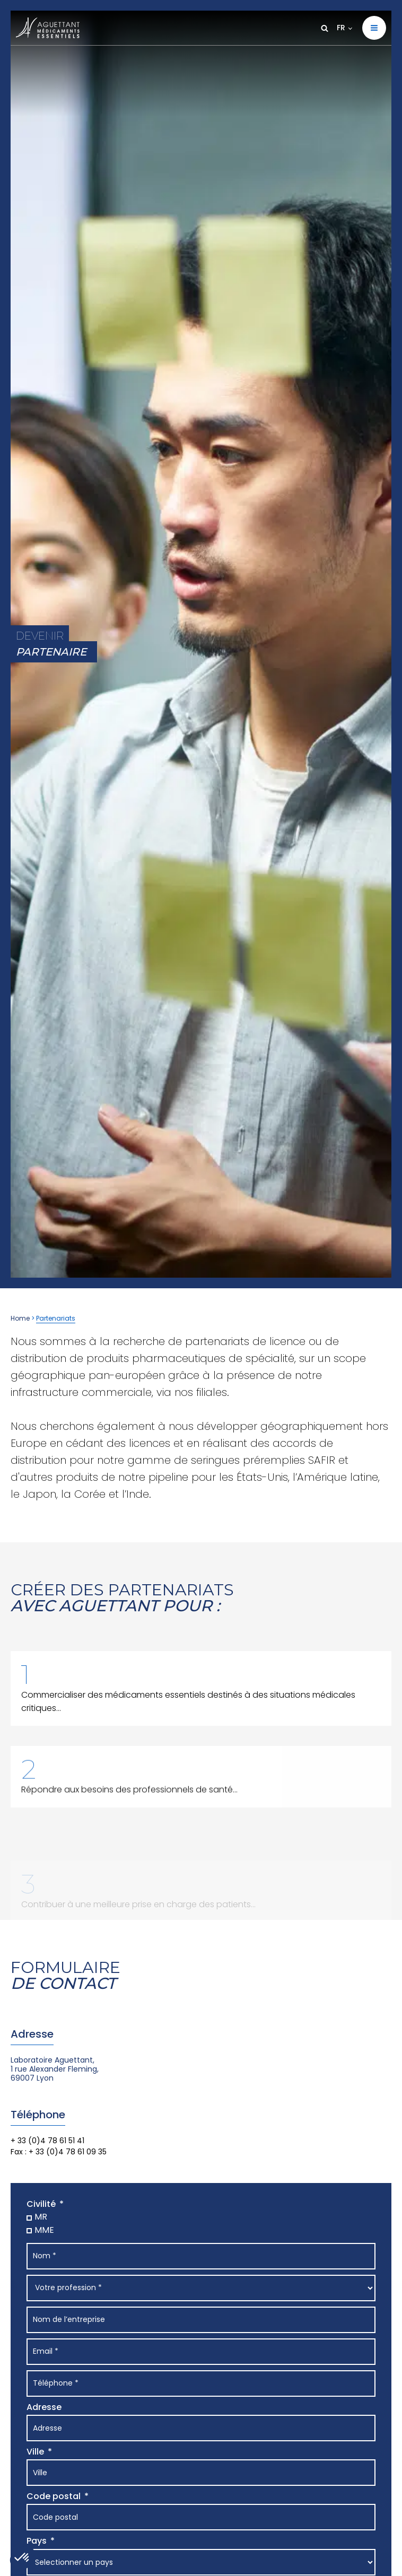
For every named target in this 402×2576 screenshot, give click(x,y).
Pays (37, 2541)
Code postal (54, 2496)
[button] (374, 28)
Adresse (44, 2407)
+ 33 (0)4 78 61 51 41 (47, 2140)
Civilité (41, 2204)
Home (20, 1318)
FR (341, 27)
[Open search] (324, 28)
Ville (35, 2452)
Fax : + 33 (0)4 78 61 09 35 (59, 2151)
